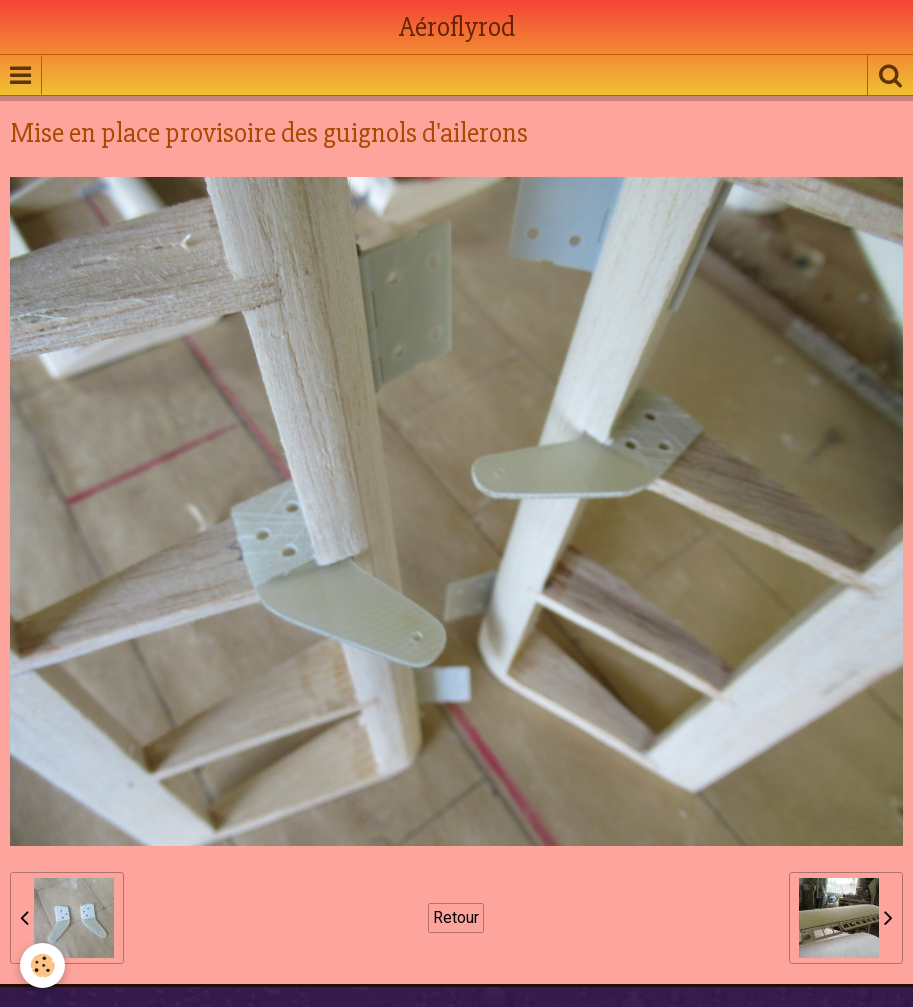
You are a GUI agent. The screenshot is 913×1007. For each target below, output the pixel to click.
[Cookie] (42, 965)
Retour (456, 917)
